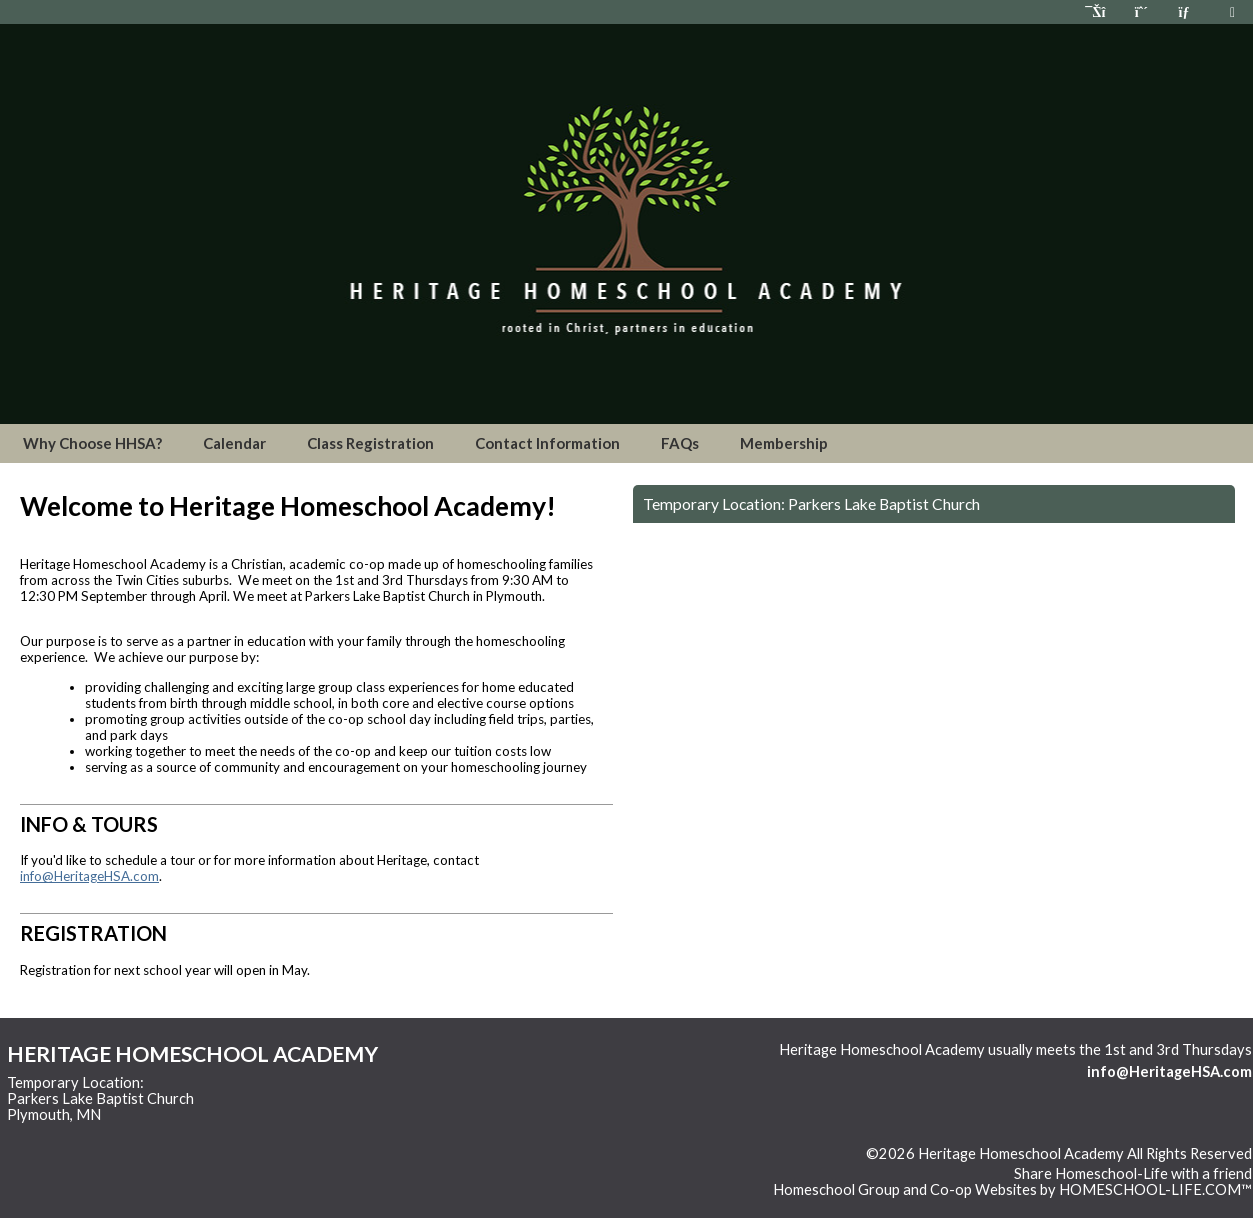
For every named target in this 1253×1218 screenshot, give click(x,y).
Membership (784, 443)
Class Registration (370, 443)
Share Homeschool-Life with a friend (1133, 1173)
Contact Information (547, 443)
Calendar (234, 443)
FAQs (680, 443)
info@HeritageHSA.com (89, 876)
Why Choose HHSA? (92, 443)
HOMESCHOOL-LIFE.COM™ (1155, 1189)
